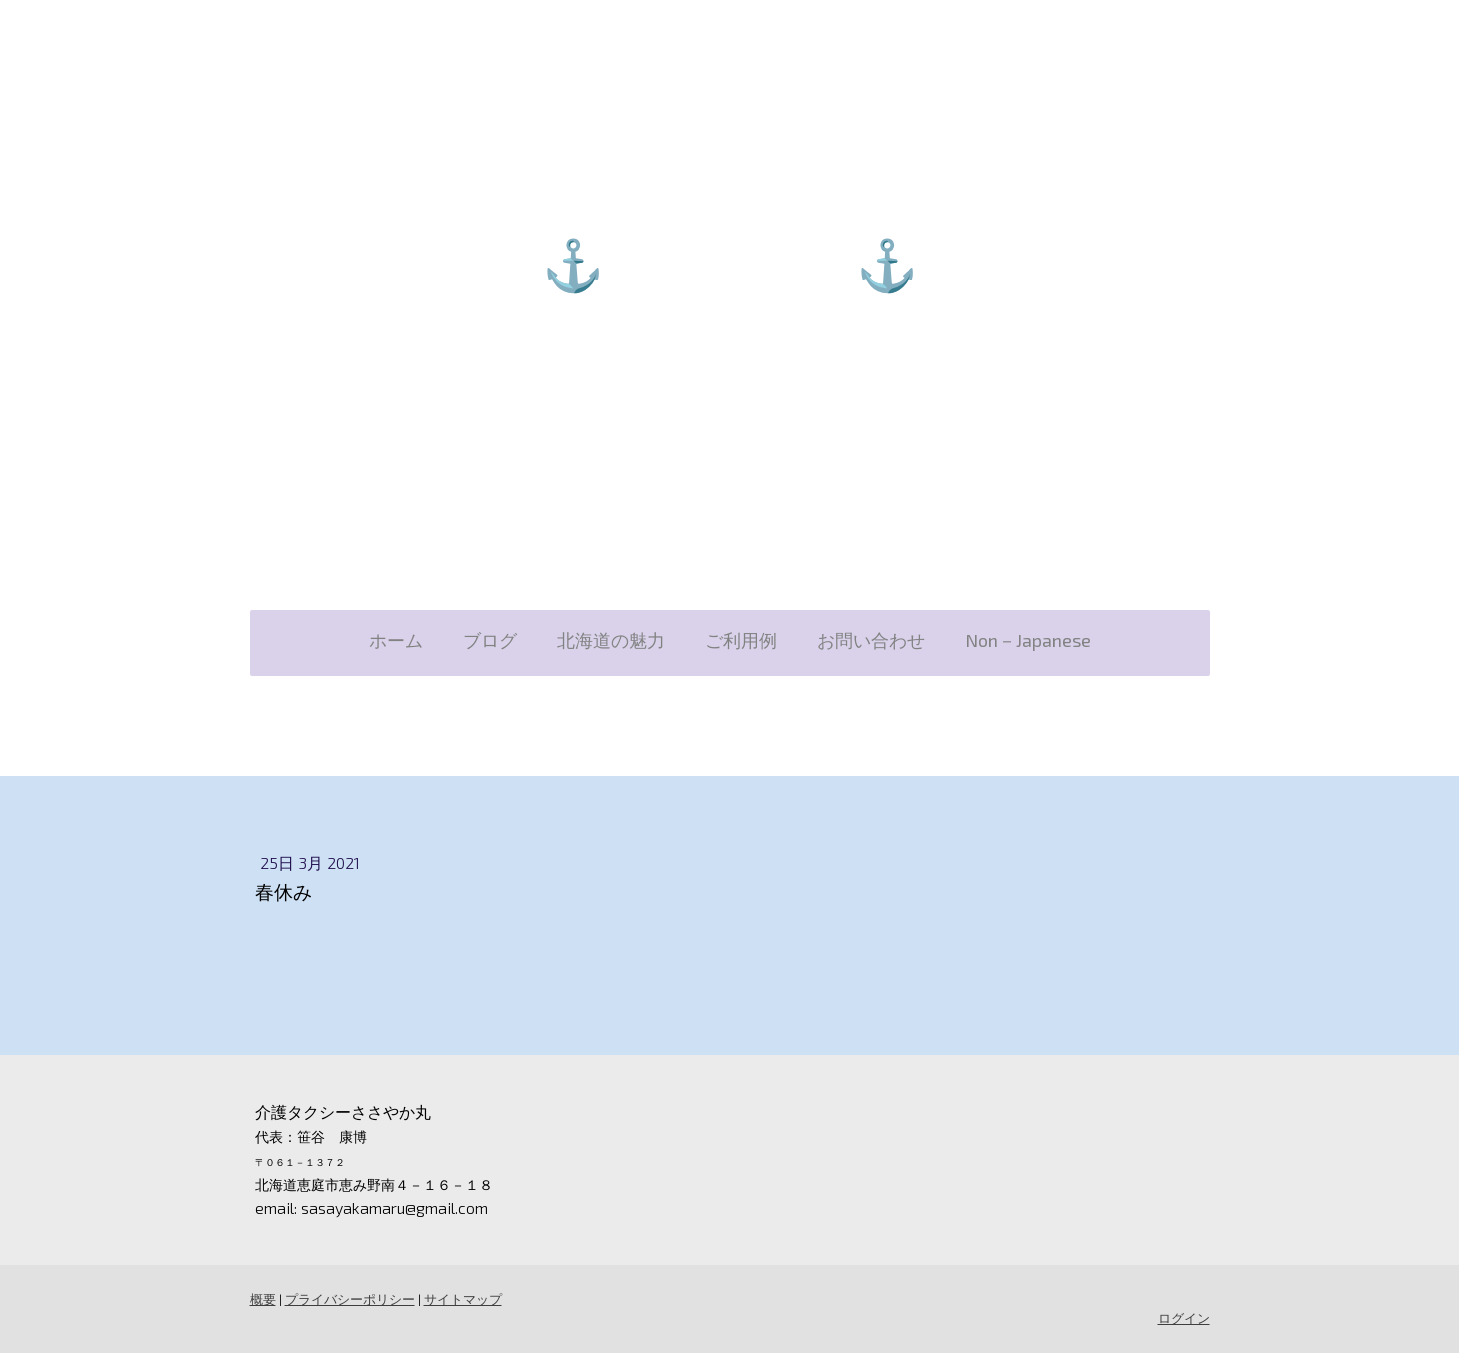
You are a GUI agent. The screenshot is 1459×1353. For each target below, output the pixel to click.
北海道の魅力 (611, 640)
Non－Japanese (1028, 640)
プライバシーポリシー (350, 1299)
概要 (263, 1299)
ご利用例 (741, 640)
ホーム (396, 640)
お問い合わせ (871, 640)
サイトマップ (463, 1299)
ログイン (1184, 1318)
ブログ (490, 640)
